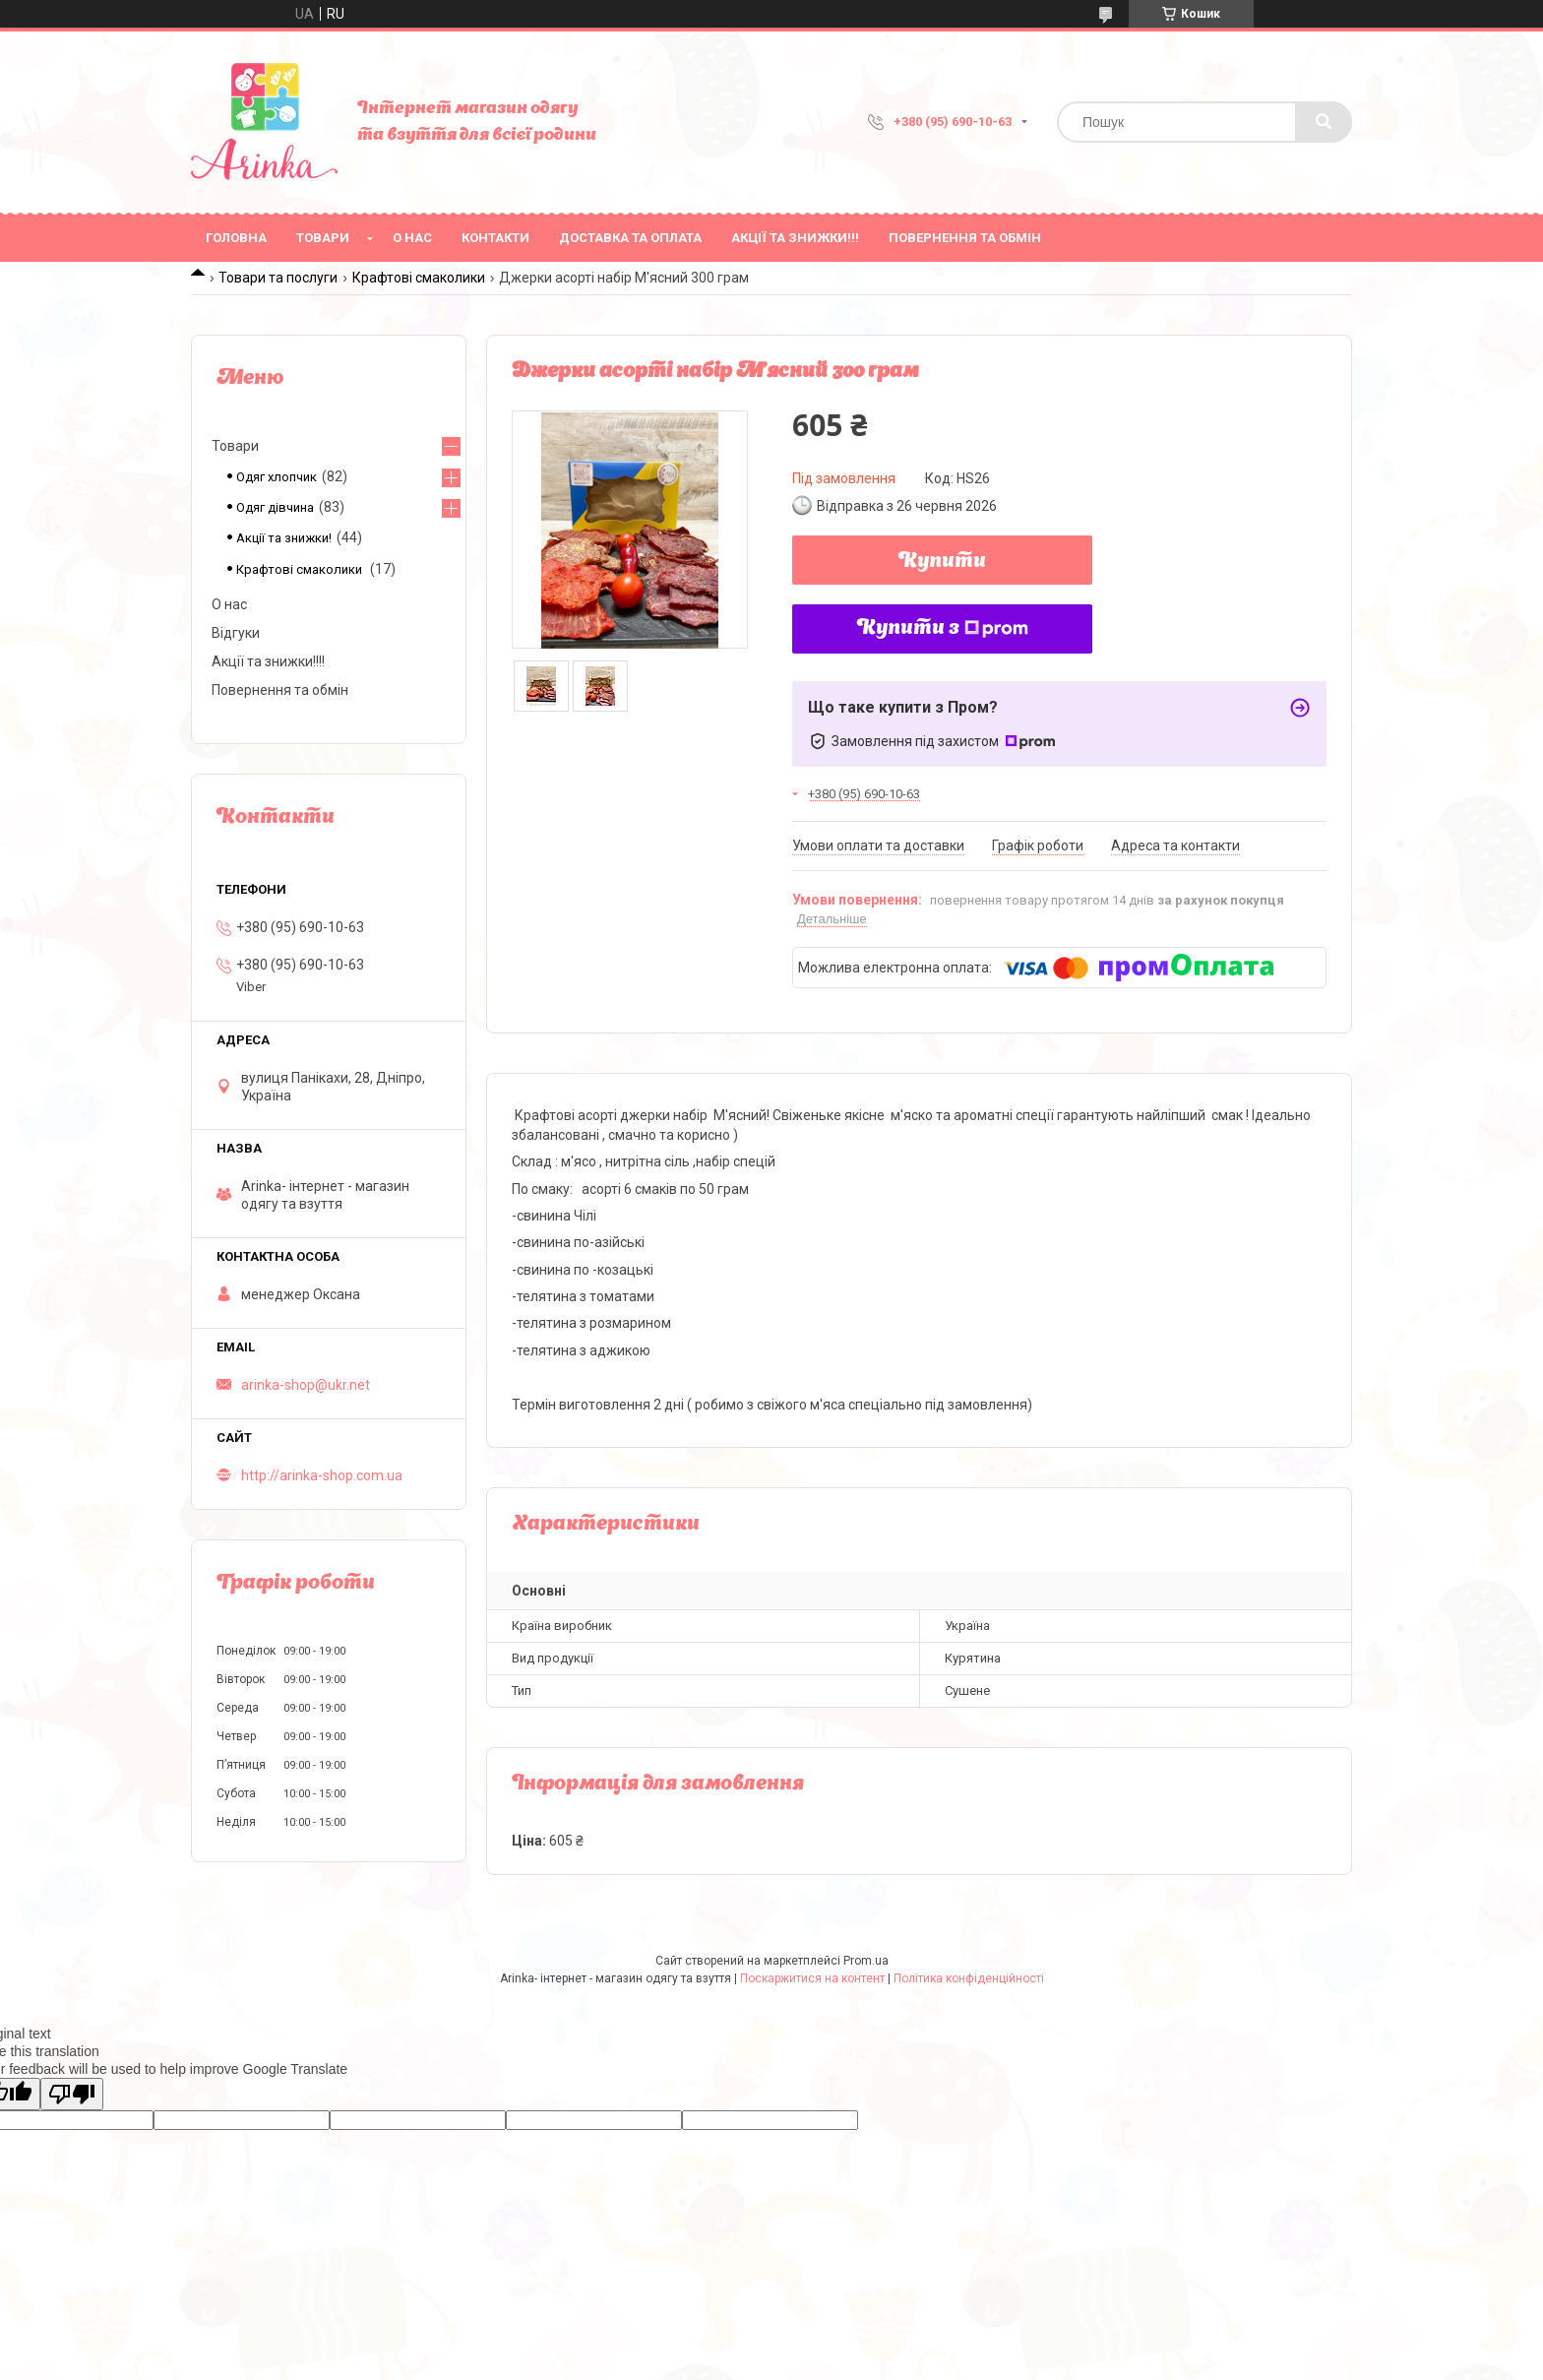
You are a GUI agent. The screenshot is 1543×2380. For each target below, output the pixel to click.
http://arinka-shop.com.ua (321, 1475)
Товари (322, 237)
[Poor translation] (71, 2094)
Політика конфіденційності (969, 1978)
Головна (236, 237)
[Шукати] (1323, 122)
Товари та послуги (278, 277)
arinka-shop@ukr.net (305, 1385)
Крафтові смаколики (418, 277)
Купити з (942, 629)
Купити (942, 562)
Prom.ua (866, 1961)
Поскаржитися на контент (812, 1978)
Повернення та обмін (965, 237)
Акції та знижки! (284, 538)
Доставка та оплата (630, 237)
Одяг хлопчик (276, 477)
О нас (412, 237)
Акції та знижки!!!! (268, 661)
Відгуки (236, 633)
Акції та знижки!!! (795, 237)
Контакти (495, 237)
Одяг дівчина (275, 507)
